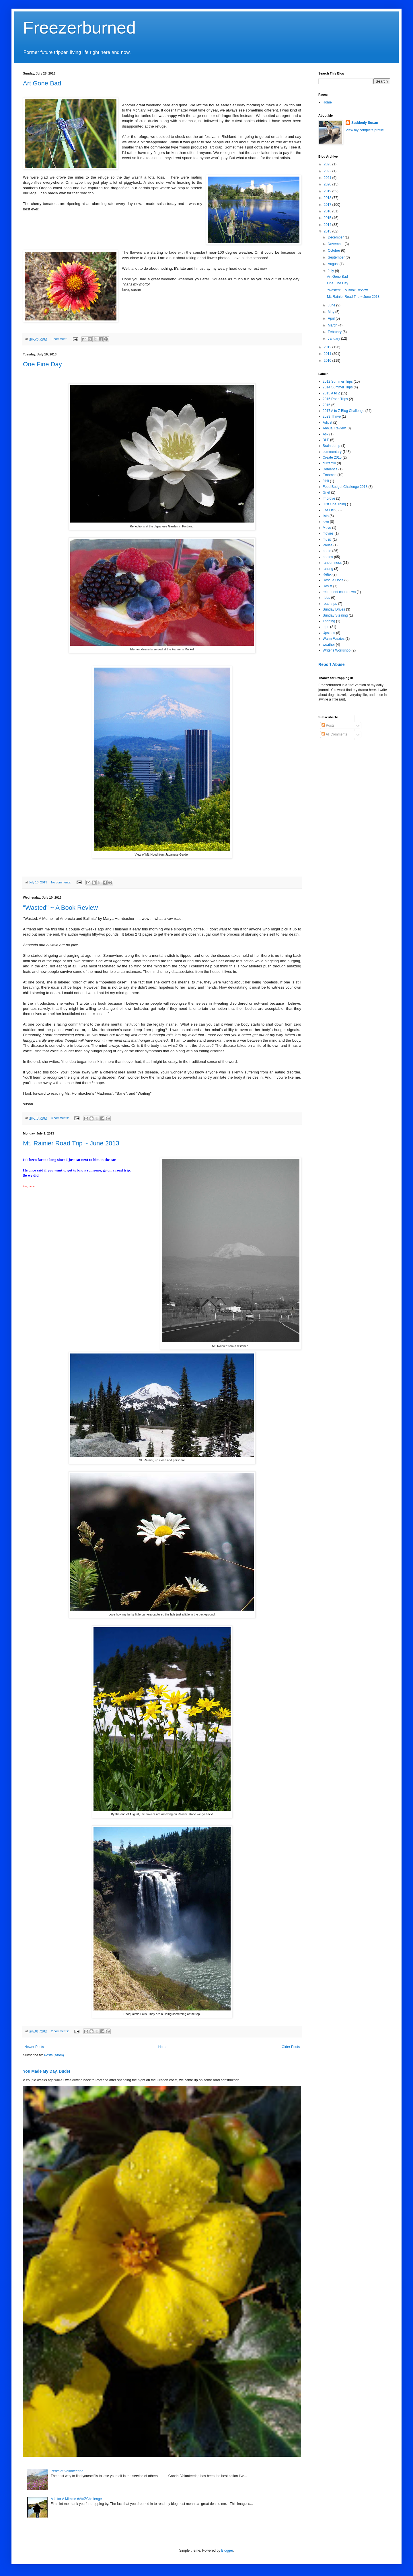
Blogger (227, 2550)
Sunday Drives (334, 609)
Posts (328, 725)
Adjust (327, 422)
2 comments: (60, 2031)
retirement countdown (339, 592)
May (331, 312)
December (336, 237)
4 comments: (60, 1118)
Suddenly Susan (364, 123)
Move (327, 528)
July (331, 271)
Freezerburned (79, 27)
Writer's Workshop (336, 650)
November (336, 244)
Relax (327, 574)
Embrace (329, 475)
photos (328, 557)
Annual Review (334, 428)
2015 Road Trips (335, 399)
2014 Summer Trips (338, 387)
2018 (328, 198)
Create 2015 (332, 457)
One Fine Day (42, 364)
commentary (332, 452)
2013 (328, 231)
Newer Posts (34, 2047)
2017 (328, 205)
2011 (328, 354)
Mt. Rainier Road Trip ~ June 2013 (71, 1143)
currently (329, 463)
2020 (328, 184)
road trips (330, 604)
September (337, 257)
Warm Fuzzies (333, 639)
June (332, 305)
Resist (327, 586)
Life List (328, 510)
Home (162, 2047)
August (334, 264)
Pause (327, 545)
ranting (328, 569)
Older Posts (291, 2047)
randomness (332, 563)
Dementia (330, 469)
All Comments (334, 734)
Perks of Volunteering (67, 2471)
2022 (328, 171)
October (334, 251)
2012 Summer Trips (338, 382)
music (327, 539)
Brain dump (331, 446)
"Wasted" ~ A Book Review (60, 907)
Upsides (329, 633)
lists (326, 516)
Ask (325, 434)
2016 (328, 211)
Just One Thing (334, 504)
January (334, 339)
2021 (328, 178)
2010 (328, 361)
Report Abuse (331, 664)
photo (327, 551)
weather (329, 645)
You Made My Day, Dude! (46, 2071)
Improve (329, 498)
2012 (328, 347)
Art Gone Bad (42, 83)
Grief (326, 492)
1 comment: (59, 339)
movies (328, 533)
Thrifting (329, 621)
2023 (328, 164)
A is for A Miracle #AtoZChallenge (76, 2499)
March (333, 325)
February (335, 332)
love (326, 522)
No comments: (61, 882)
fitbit (326, 481)
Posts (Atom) (54, 2055)
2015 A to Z (331, 393)
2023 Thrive (332, 416)
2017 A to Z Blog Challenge (343, 411)
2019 (328, 191)
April (332, 318)
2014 (328, 225)
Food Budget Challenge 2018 (345, 487)
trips (326, 627)
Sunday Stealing (335, 615)
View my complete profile (365, 130)
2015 (328, 218)
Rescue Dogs (333, 580)
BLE (326, 440)
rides (326, 598)
